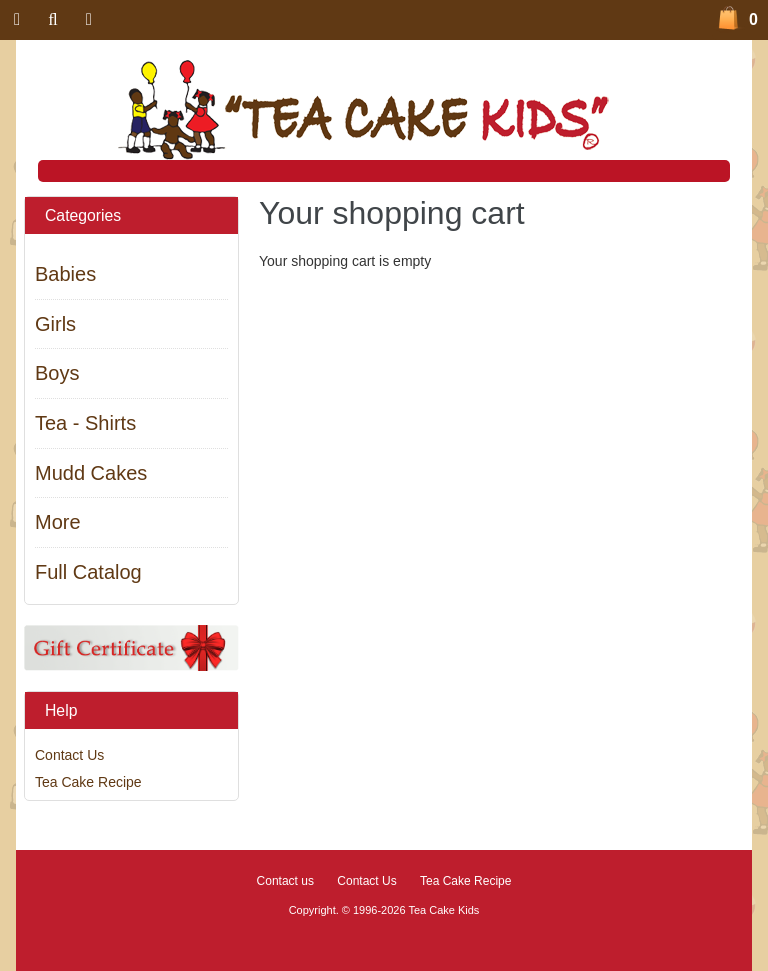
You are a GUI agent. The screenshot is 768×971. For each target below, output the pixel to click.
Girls (55, 324)
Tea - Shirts (85, 423)
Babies (65, 274)
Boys (57, 373)
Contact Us (69, 755)
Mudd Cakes (91, 473)
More (58, 522)
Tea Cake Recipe (88, 782)
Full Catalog (88, 572)
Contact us (285, 881)
